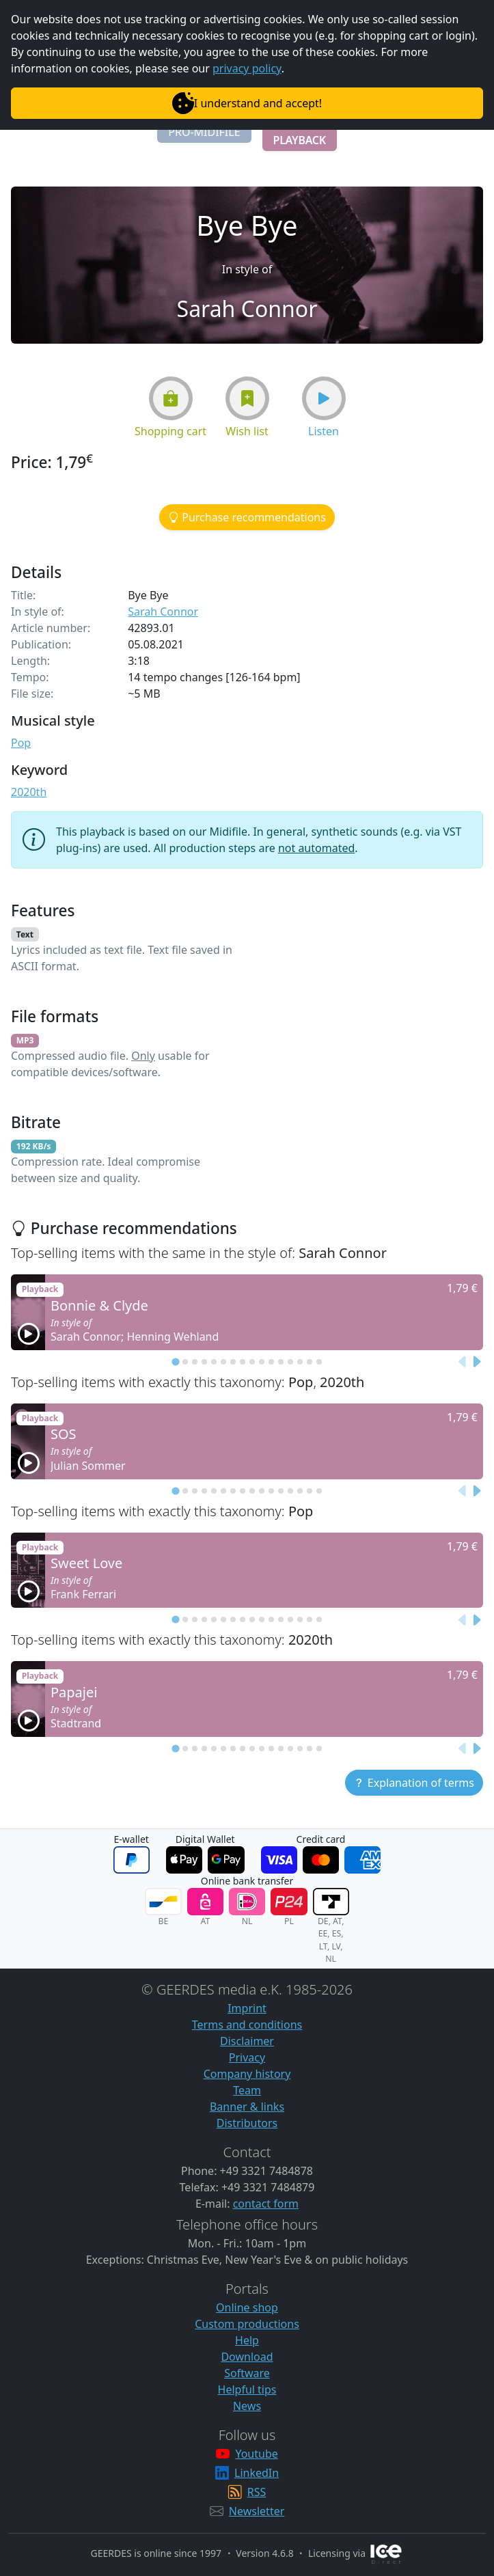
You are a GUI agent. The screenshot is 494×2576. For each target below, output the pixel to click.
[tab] (175, 1361)
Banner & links (247, 2106)
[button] (204, 132)
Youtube (256, 2453)
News (247, 2405)
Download (247, 2356)
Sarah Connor (163, 611)
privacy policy (247, 68)
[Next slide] (476, 1362)
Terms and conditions (247, 2024)
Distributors (247, 2122)
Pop (21, 742)
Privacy (247, 2057)
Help (247, 2340)
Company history (247, 2073)
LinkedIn (256, 2472)
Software (247, 2373)
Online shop (247, 2307)
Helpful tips (247, 2389)
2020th (28, 791)
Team (247, 2090)
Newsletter (256, 2511)
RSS (256, 2491)
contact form (266, 2203)
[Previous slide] (462, 1362)
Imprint (247, 2008)
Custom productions (247, 2323)
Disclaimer (247, 2041)
